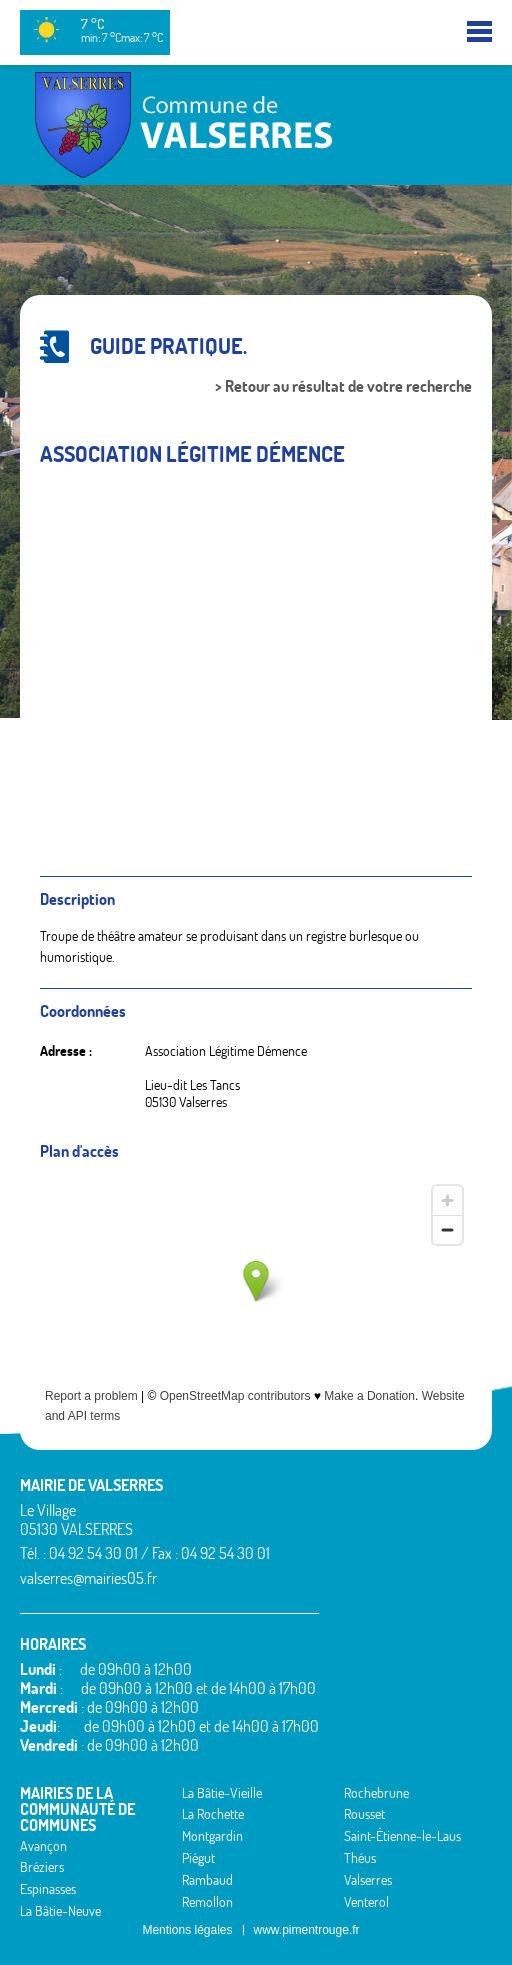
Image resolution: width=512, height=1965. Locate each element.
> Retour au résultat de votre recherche (343, 386)
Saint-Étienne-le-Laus (402, 1836)
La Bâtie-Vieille (222, 1793)
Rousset (364, 1814)
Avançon (43, 1846)
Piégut (198, 1858)
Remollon (207, 1902)
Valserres (368, 1880)
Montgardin (212, 1836)
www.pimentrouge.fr (307, 1930)
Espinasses (48, 1889)
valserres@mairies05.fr (88, 1578)
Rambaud (207, 1880)
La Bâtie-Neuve (60, 1911)
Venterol (366, 1902)
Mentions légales (187, 1930)
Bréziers (42, 1867)
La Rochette (213, 1814)
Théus (360, 1858)
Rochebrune (376, 1793)
